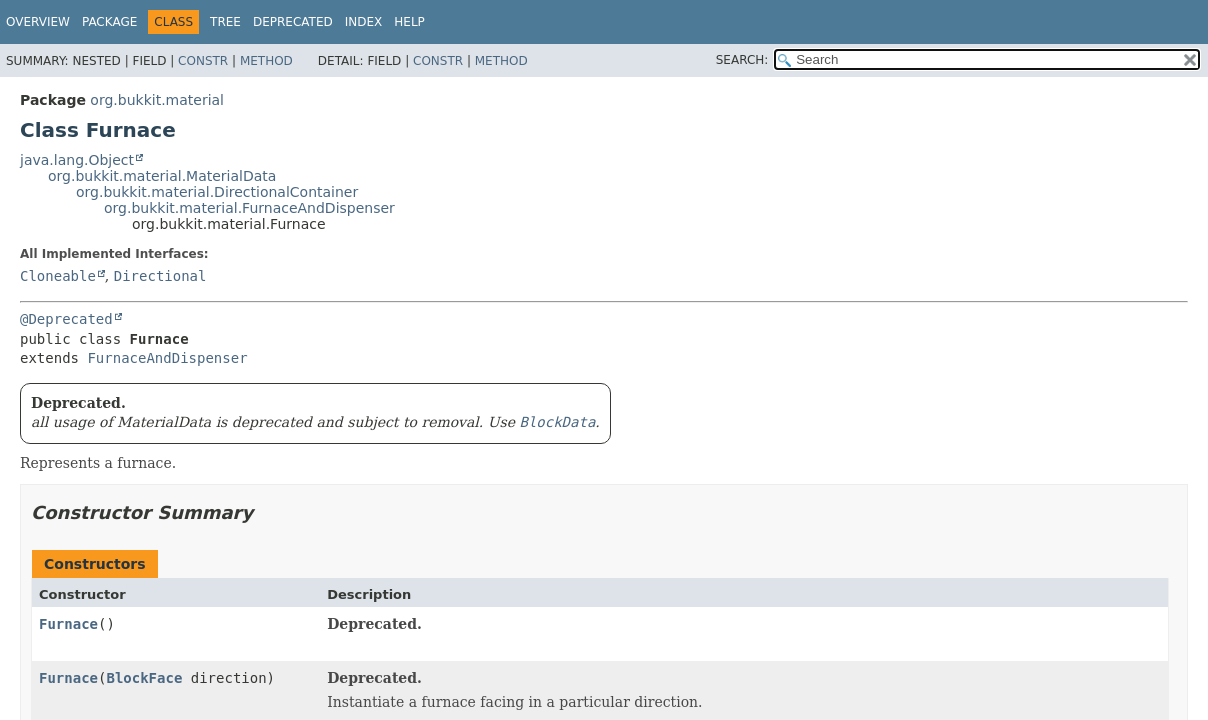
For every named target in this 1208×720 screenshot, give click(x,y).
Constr (203, 61)
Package (109, 22)
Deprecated (293, 22)
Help (409, 22)
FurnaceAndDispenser (167, 358)
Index (364, 22)
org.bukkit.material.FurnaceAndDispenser (249, 208)
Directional (160, 276)
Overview (38, 22)
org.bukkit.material (157, 100)
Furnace (68, 624)
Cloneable (58, 276)
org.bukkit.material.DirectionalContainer (217, 192)
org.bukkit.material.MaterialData (162, 176)
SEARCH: (742, 60)
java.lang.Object (77, 160)
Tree (225, 22)
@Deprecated (66, 319)
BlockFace (144, 678)
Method (266, 61)
